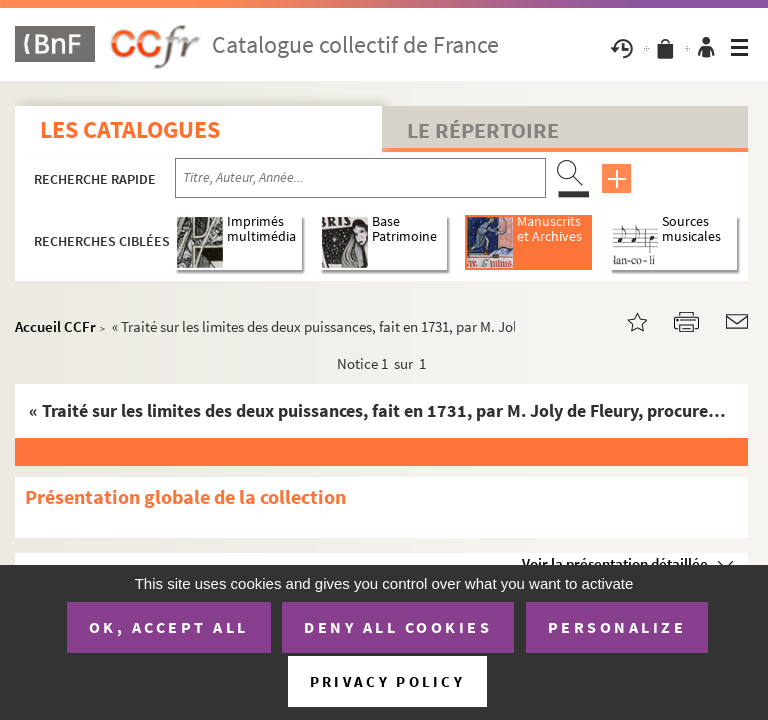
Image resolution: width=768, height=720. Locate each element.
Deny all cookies (398, 627)
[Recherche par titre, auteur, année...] (360, 178)
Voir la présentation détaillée (615, 563)
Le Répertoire (483, 130)
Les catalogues (130, 129)
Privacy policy (387, 681)
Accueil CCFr (55, 326)
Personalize (617, 627)
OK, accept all (169, 627)
